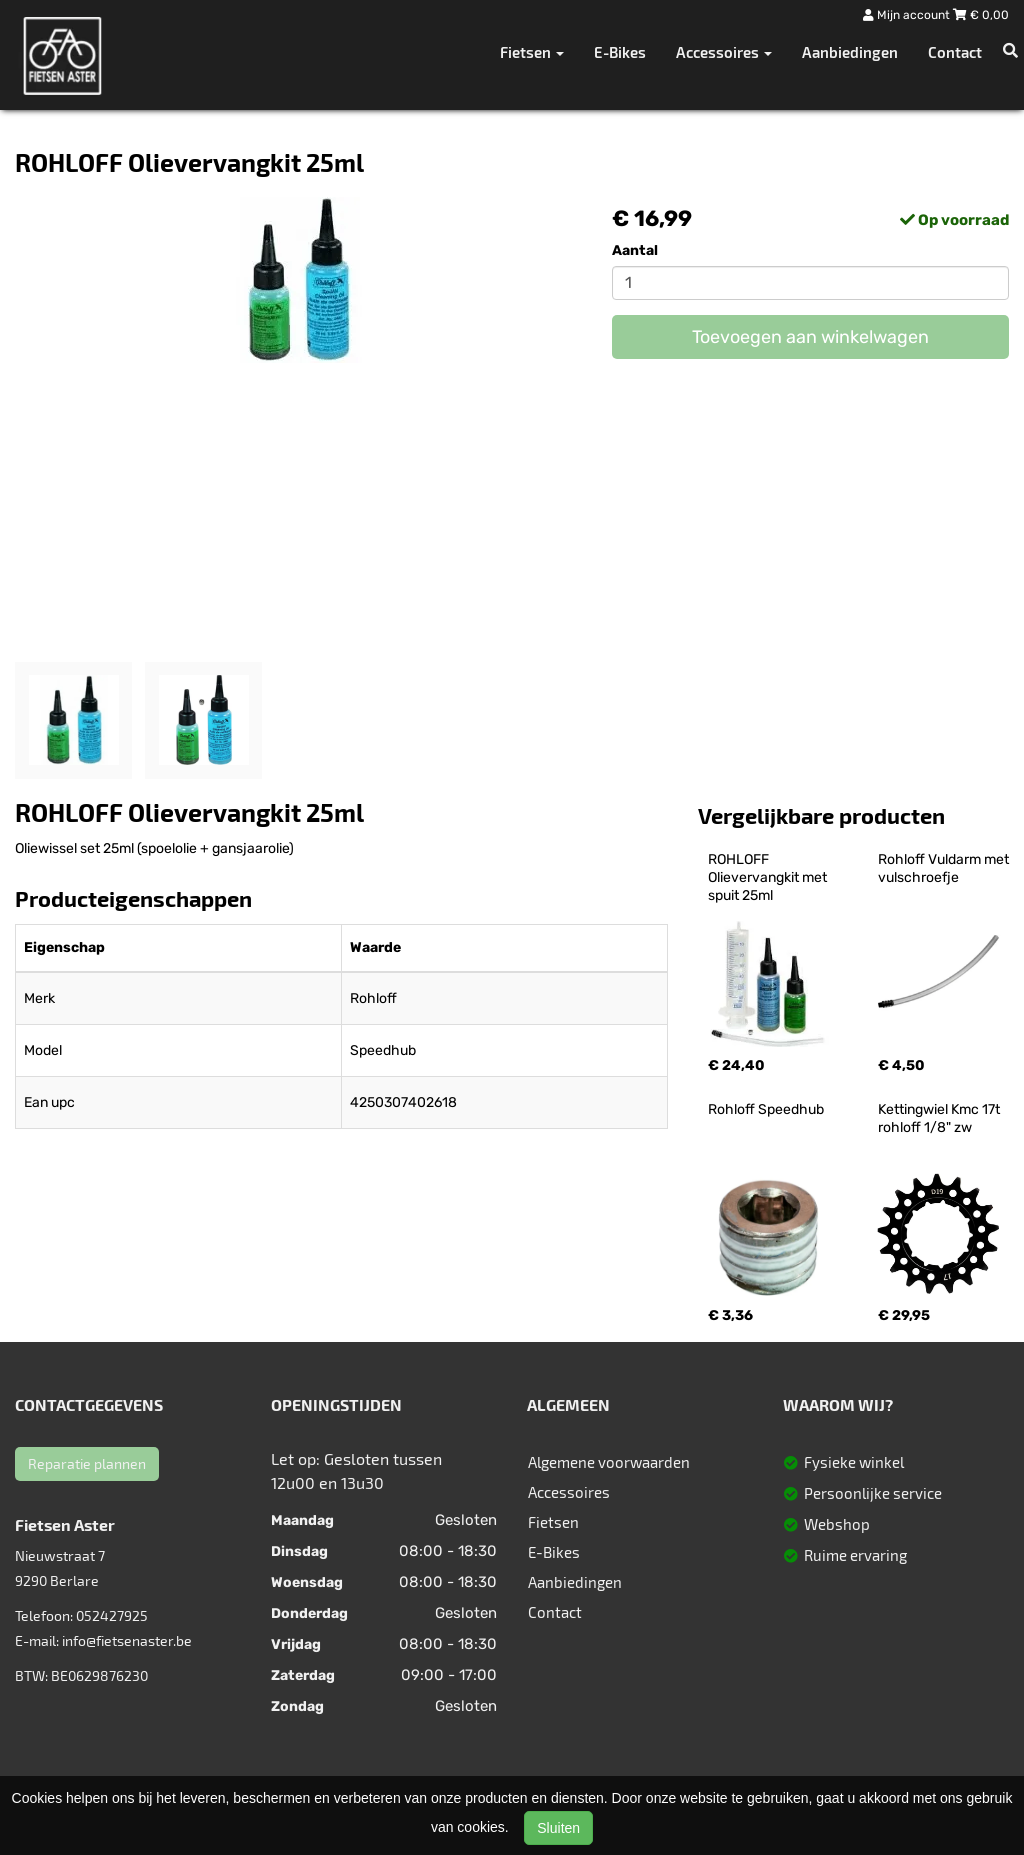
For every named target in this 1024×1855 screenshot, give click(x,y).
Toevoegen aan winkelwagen (810, 337)
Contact (955, 52)
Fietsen (553, 1522)
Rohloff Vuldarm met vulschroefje (945, 868)
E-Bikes (620, 52)
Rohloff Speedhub (766, 1109)
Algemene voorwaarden (609, 1462)
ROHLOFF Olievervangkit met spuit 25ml (769, 877)
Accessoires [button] (724, 52)
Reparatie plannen (87, 1463)
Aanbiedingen (850, 52)
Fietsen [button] (532, 52)
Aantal (635, 250)
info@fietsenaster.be (127, 1640)
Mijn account (908, 15)
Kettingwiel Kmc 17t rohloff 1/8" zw (940, 1118)
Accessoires (569, 1492)
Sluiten (558, 1828)
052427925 (112, 1615)
